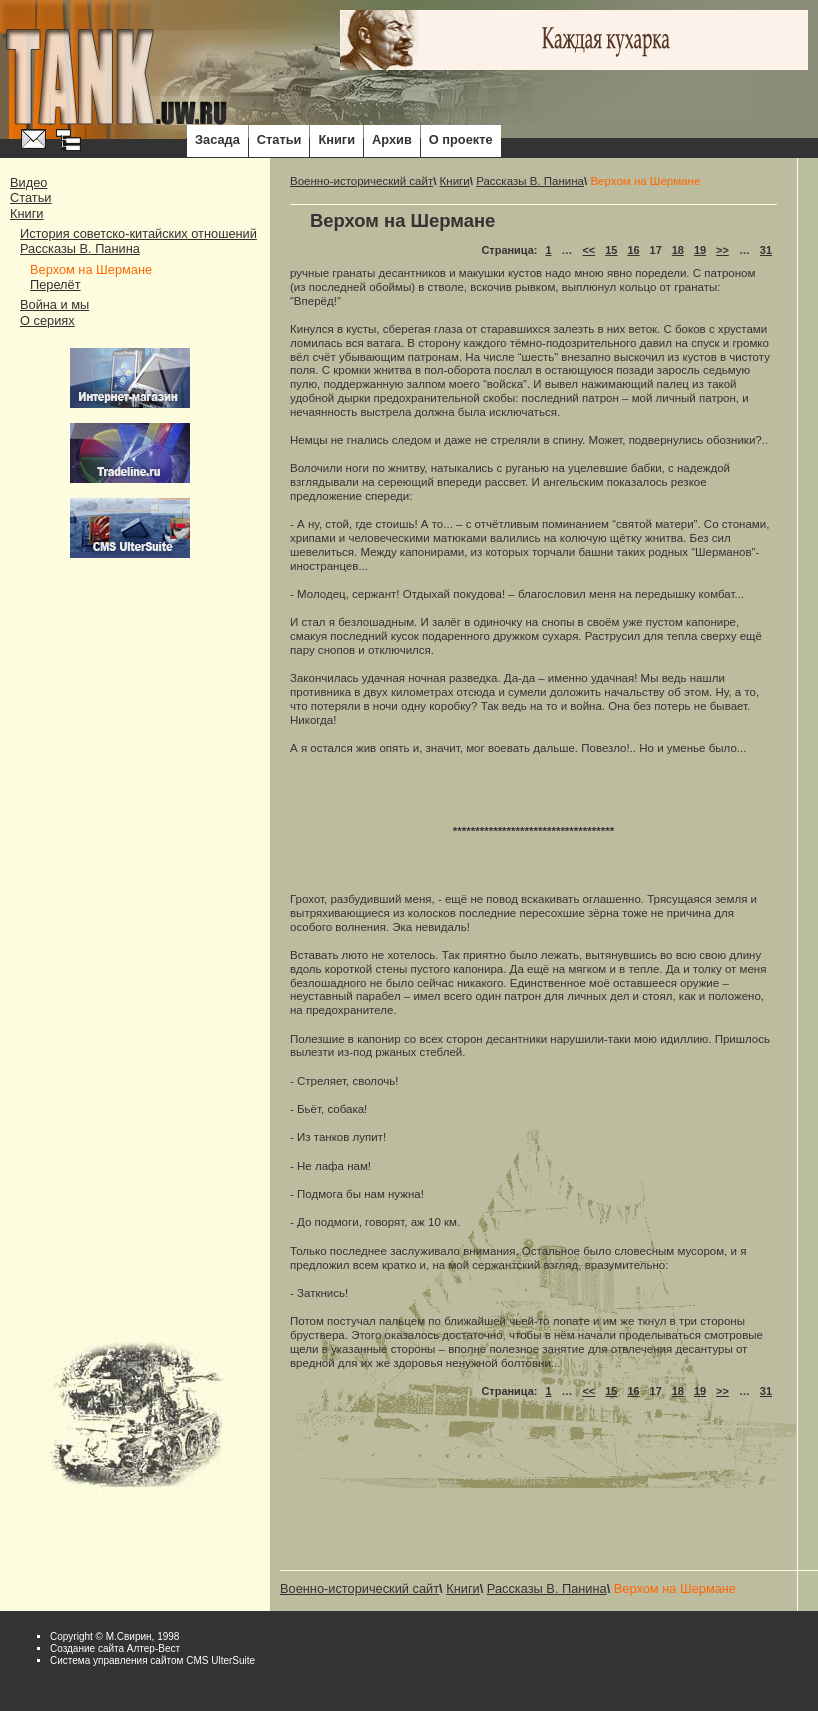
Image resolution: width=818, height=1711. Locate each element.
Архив (392, 139)
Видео (28, 182)
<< (588, 250)
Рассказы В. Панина (80, 248)
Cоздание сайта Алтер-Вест (115, 1648)
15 (611, 250)
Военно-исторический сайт (361, 181)
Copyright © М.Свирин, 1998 (114, 1636)
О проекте (461, 139)
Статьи (279, 139)
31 (766, 250)
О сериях (47, 320)
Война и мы (54, 304)
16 (633, 250)
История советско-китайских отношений (138, 233)
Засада (217, 139)
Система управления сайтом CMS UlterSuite (152, 1660)
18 (678, 250)
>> (722, 250)
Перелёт (55, 284)
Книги (336, 139)
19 (700, 250)
